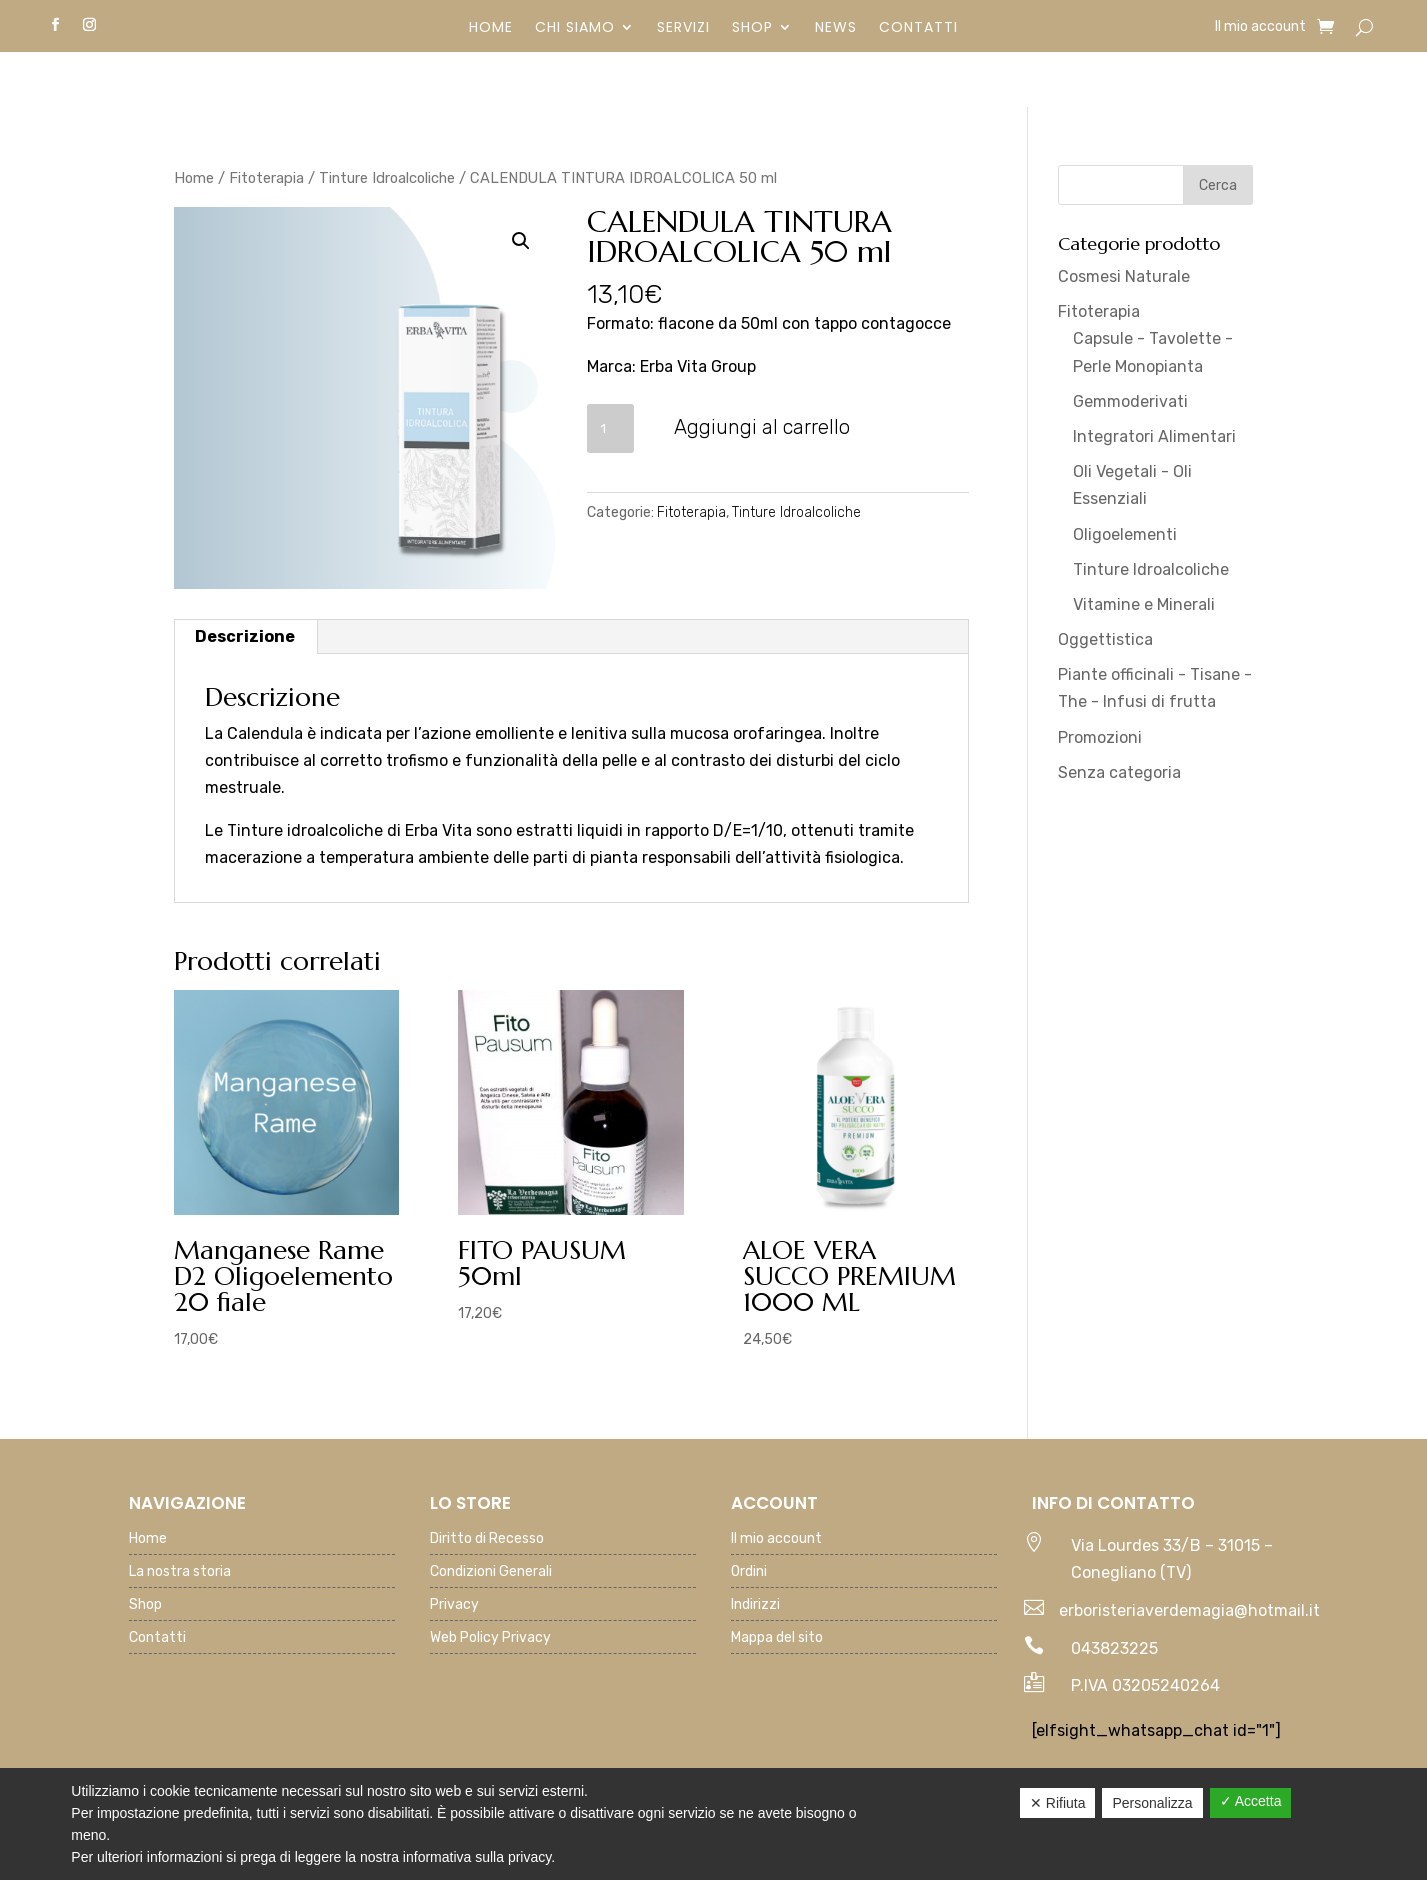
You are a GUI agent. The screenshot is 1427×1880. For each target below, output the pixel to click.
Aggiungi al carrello (762, 427)
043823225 (1114, 1648)
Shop (752, 28)
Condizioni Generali (491, 1572)
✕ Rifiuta (1058, 1803)
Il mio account (1260, 27)
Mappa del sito (777, 1638)
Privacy (454, 1605)
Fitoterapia (266, 178)
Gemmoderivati (1130, 401)
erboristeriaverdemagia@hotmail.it (1189, 1610)
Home (491, 28)
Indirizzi (755, 1605)
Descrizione (245, 636)
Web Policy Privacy (490, 1638)
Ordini (749, 1572)
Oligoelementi (1125, 534)
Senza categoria (1119, 772)
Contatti (918, 28)
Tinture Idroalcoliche (387, 178)
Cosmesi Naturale (1124, 276)
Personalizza (1152, 1803)
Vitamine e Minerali (1144, 604)
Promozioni (1100, 737)
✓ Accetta (1251, 1801)
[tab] (245, 637)
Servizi (683, 28)
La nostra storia (180, 1572)
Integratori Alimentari (1154, 436)
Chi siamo (575, 28)
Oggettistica (1105, 639)
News (836, 28)
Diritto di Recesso (487, 1539)
